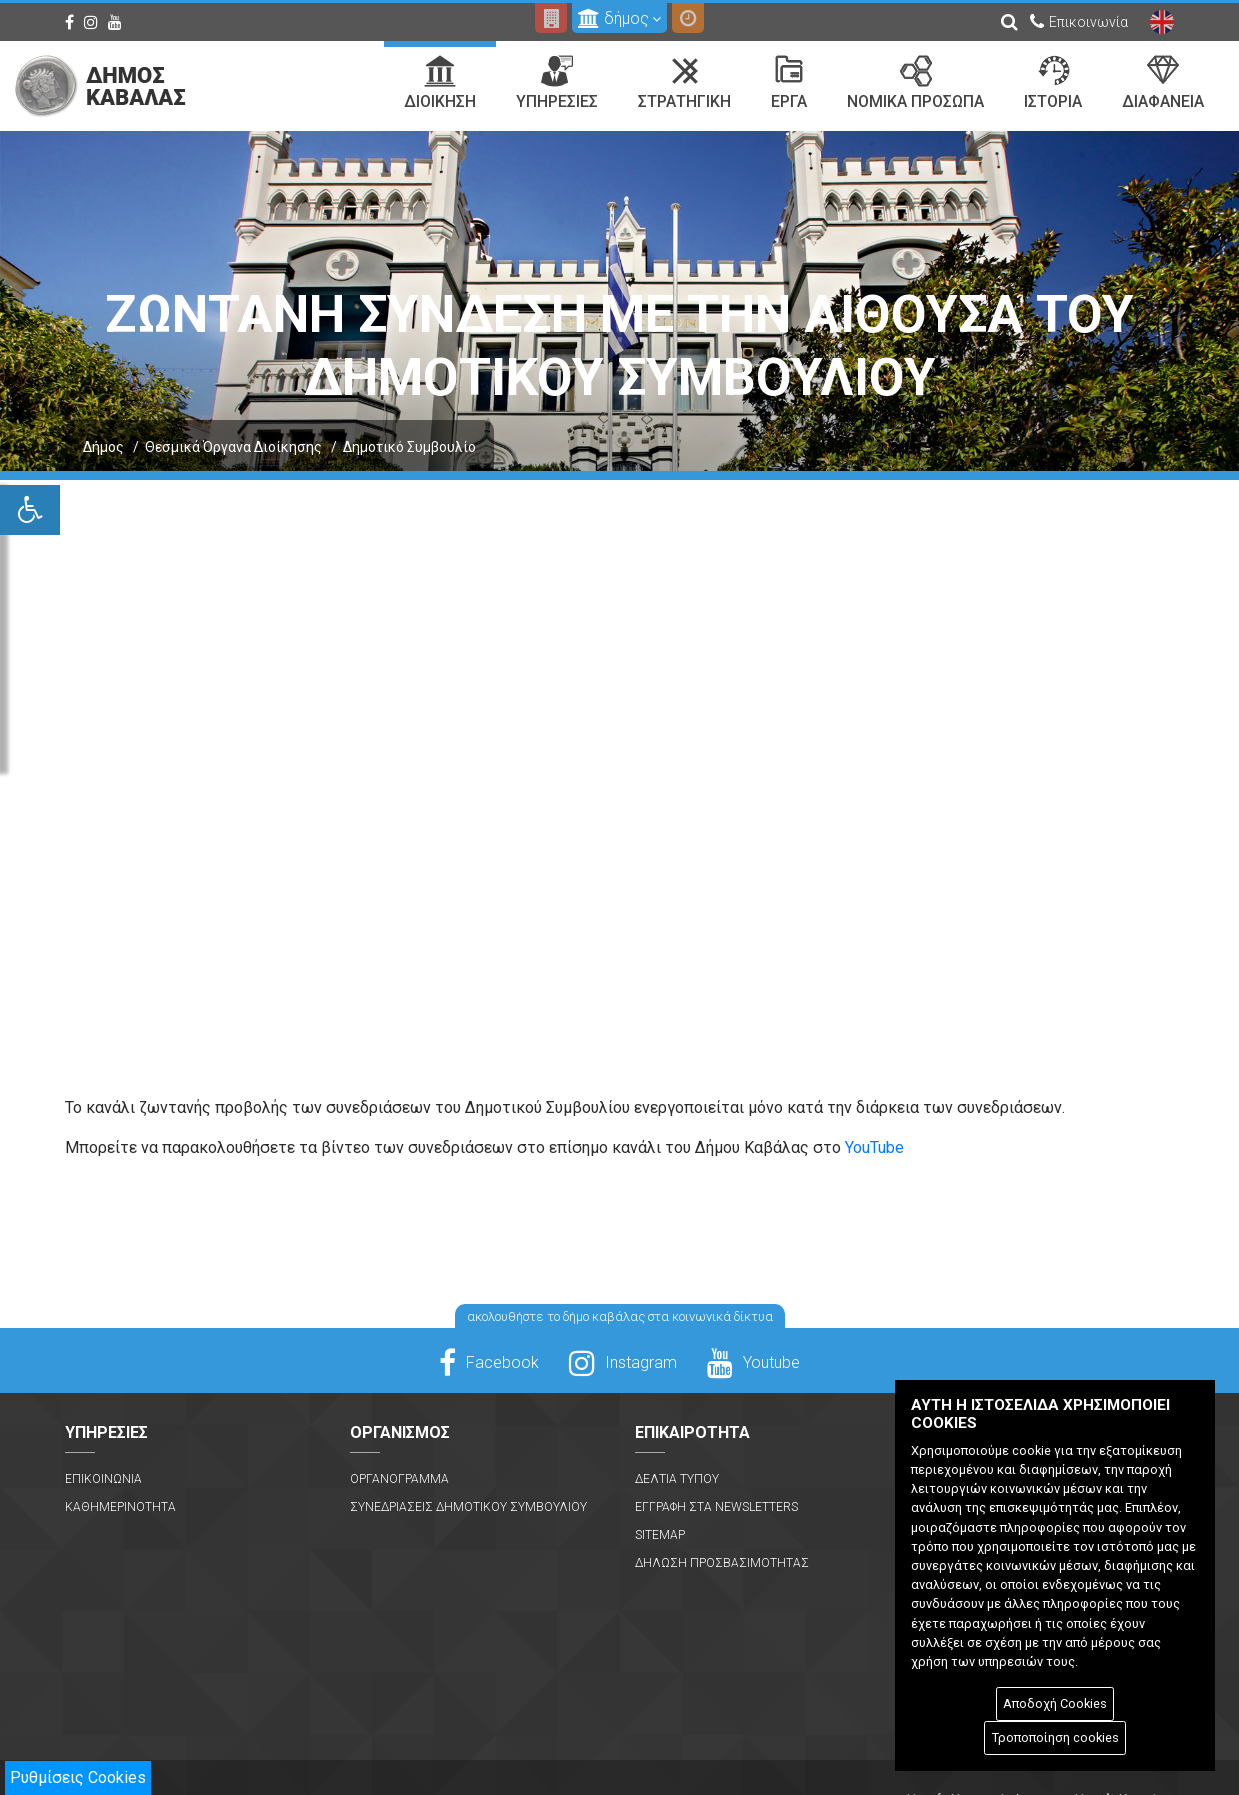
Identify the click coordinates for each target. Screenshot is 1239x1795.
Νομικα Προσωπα (915, 83)
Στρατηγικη (684, 83)
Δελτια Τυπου (677, 1479)
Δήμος (103, 447)
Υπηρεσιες (557, 83)
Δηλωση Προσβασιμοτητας (722, 1563)
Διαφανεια (1163, 83)
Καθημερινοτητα (120, 1507)
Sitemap (660, 1535)
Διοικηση (440, 83)
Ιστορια (1053, 83)
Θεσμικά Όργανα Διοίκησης (233, 447)
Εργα (789, 83)
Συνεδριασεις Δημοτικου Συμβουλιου (468, 1507)
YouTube (874, 1147)
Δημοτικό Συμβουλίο (409, 447)
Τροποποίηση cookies (1055, 1737)
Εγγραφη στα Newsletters (716, 1507)
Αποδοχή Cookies (1055, 1703)
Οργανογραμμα (399, 1479)
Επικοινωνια (103, 1479)
